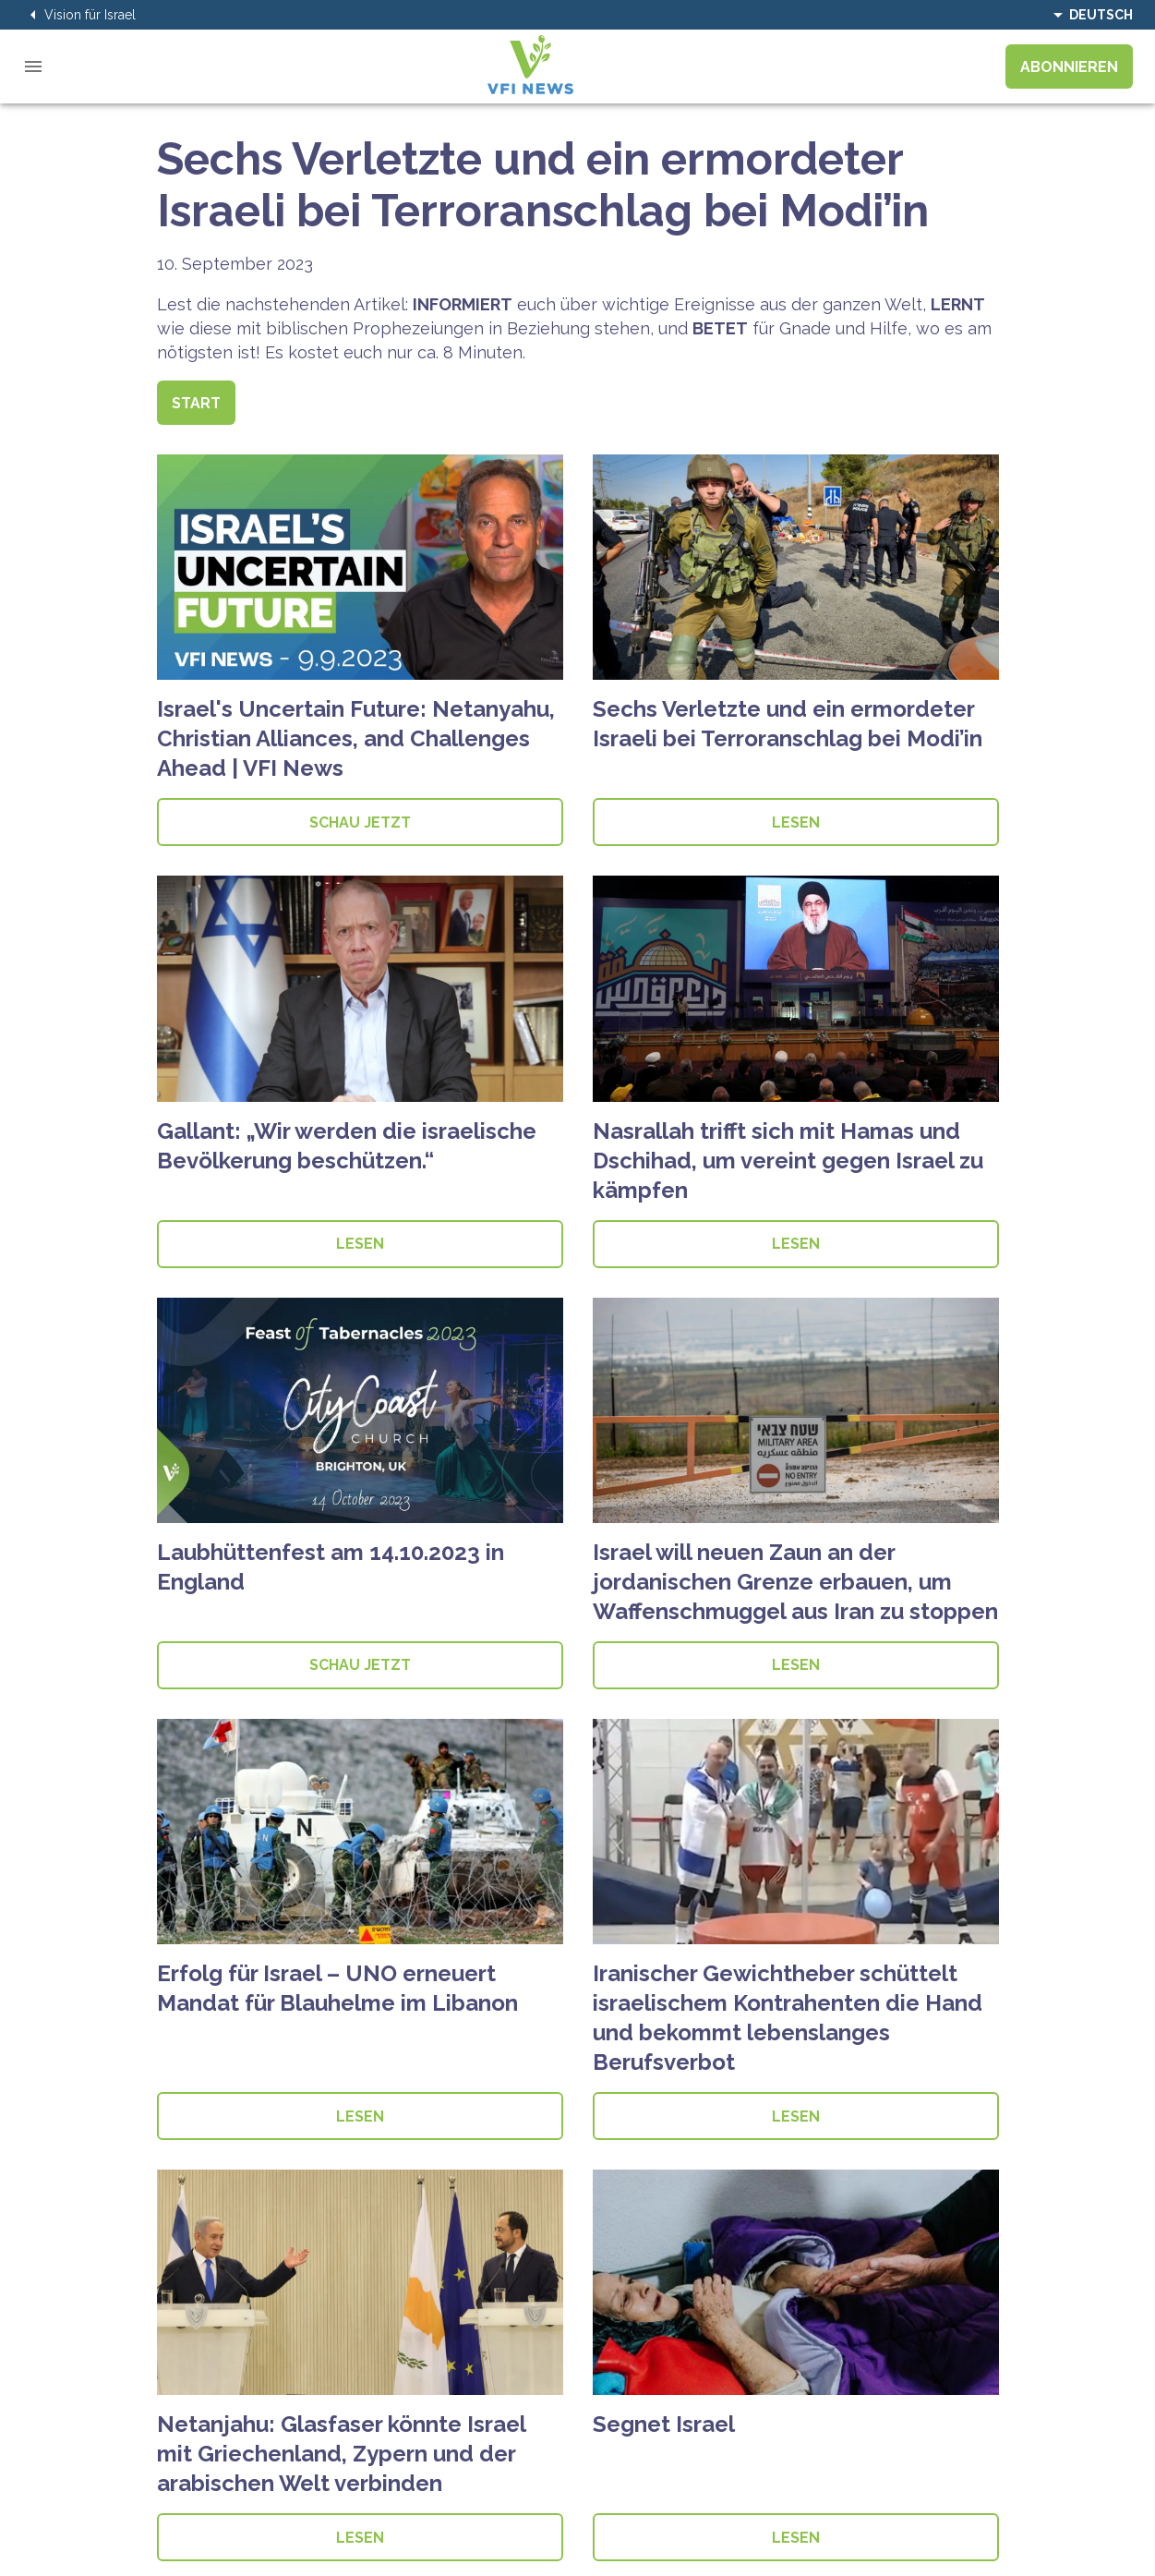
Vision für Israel (79, 15)
